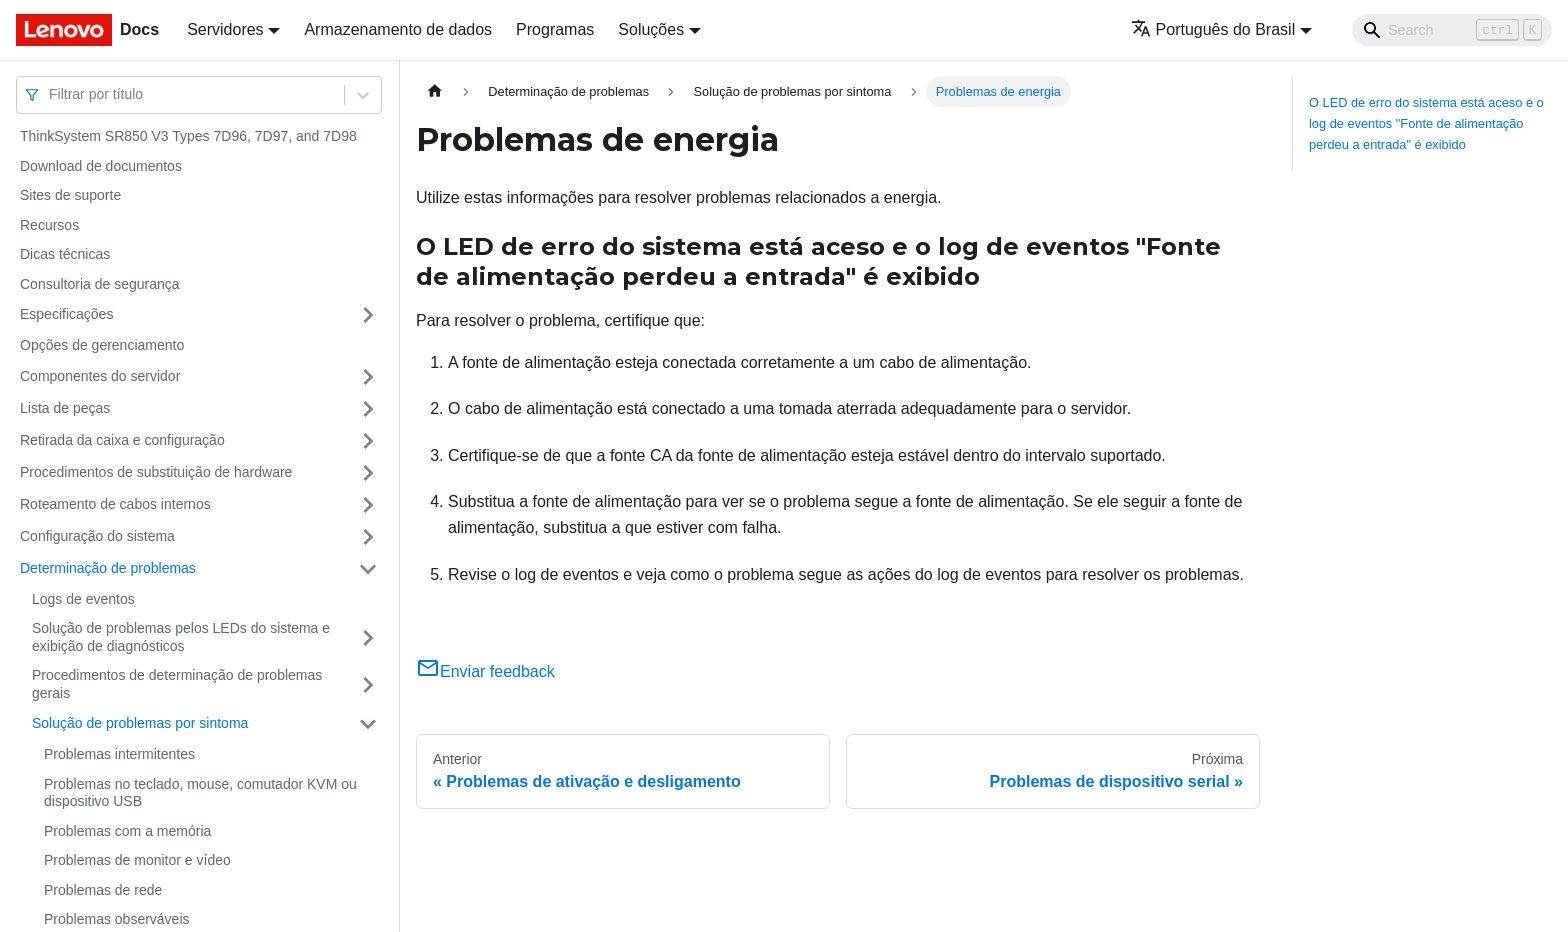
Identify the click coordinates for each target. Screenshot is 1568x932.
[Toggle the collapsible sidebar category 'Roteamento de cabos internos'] (368, 505)
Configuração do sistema (97, 536)
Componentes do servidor (100, 376)
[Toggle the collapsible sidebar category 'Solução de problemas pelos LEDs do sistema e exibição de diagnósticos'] (368, 637)
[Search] (1452, 30)
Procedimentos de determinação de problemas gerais (177, 684)
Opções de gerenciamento (102, 345)
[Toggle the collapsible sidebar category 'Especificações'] (368, 315)
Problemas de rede (103, 890)
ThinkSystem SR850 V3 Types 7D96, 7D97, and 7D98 (188, 136)
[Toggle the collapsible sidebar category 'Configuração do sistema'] (368, 537)
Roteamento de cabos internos (115, 504)
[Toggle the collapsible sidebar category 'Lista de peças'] (368, 409)
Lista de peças (65, 408)
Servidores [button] (225, 29)
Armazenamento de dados (398, 29)
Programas (555, 29)
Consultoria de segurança (100, 284)
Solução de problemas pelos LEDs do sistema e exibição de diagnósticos (181, 637)
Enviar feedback (485, 671)
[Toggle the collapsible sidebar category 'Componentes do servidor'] (368, 377)
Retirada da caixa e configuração (122, 440)
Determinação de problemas (108, 568)
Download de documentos (101, 166)
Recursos (49, 225)
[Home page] (435, 91)
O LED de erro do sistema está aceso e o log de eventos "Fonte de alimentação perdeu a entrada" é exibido (1426, 123)
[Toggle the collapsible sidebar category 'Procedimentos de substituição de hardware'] (368, 473)
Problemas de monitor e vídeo (137, 860)
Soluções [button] (651, 29)
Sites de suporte (70, 195)
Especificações (66, 314)
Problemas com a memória (127, 831)
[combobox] (51, 94)
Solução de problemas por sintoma (140, 723)
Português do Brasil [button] (1213, 29)
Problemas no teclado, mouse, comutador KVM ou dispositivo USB (200, 793)
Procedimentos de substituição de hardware (156, 472)
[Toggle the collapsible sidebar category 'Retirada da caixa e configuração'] (368, 441)
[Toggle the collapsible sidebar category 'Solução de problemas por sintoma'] (368, 724)
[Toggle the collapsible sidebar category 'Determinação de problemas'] (368, 569)
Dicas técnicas (65, 254)
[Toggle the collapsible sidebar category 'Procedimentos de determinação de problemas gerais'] (368, 684)
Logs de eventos (83, 599)
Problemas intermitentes (119, 754)
